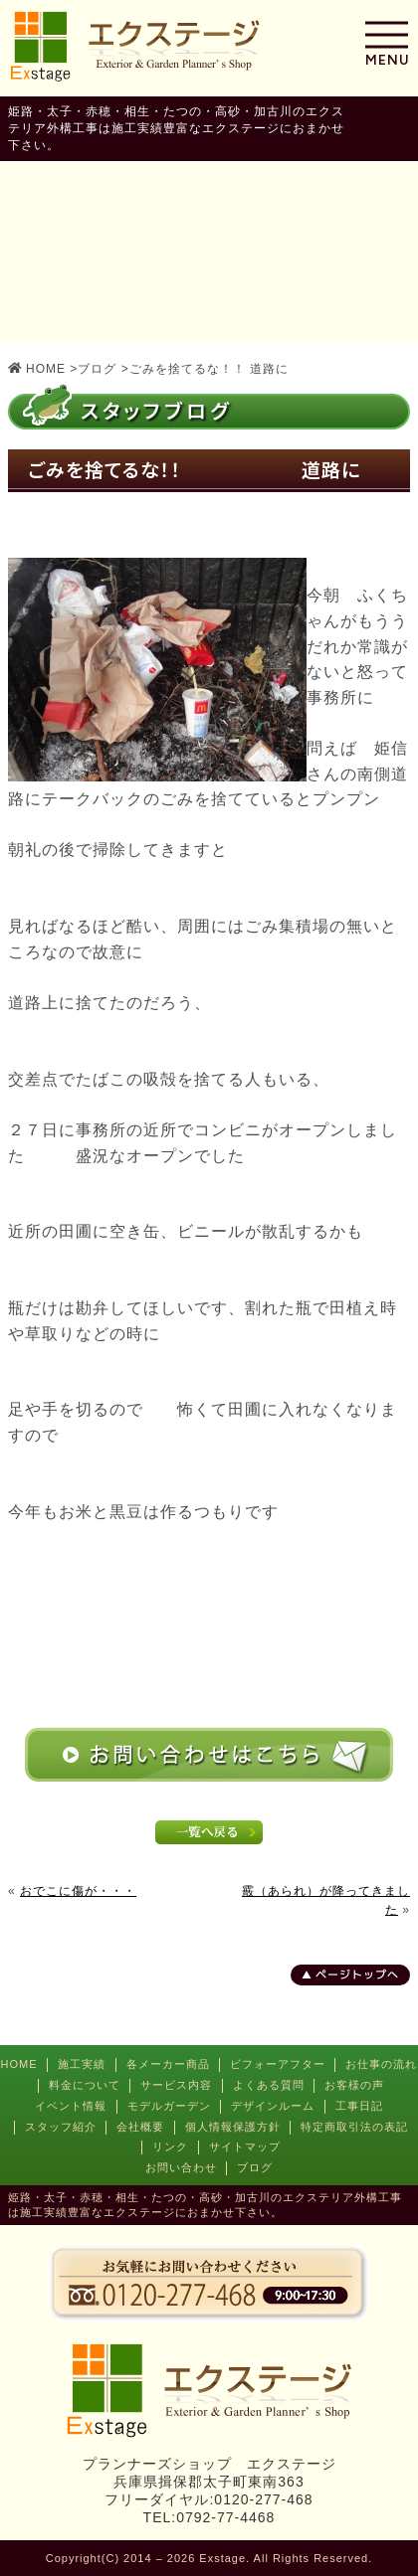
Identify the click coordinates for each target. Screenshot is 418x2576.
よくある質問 (269, 2085)
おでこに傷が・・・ (78, 1891)
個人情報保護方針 (233, 2127)
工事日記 (359, 2106)
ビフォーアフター (277, 2064)
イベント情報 (70, 2106)
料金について (84, 2085)
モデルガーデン (169, 2106)
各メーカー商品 (168, 2064)
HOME (19, 2064)
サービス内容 (176, 2085)
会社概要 (140, 2127)
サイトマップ (245, 2146)
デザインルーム (272, 2106)
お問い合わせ (181, 2167)
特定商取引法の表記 (354, 2127)
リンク (170, 2146)
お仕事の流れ (381, 2064)
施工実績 (81, 2064)
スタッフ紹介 (61, 2127)
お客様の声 (354, 2085)
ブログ (255, 2167)
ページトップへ (357, 1974)
